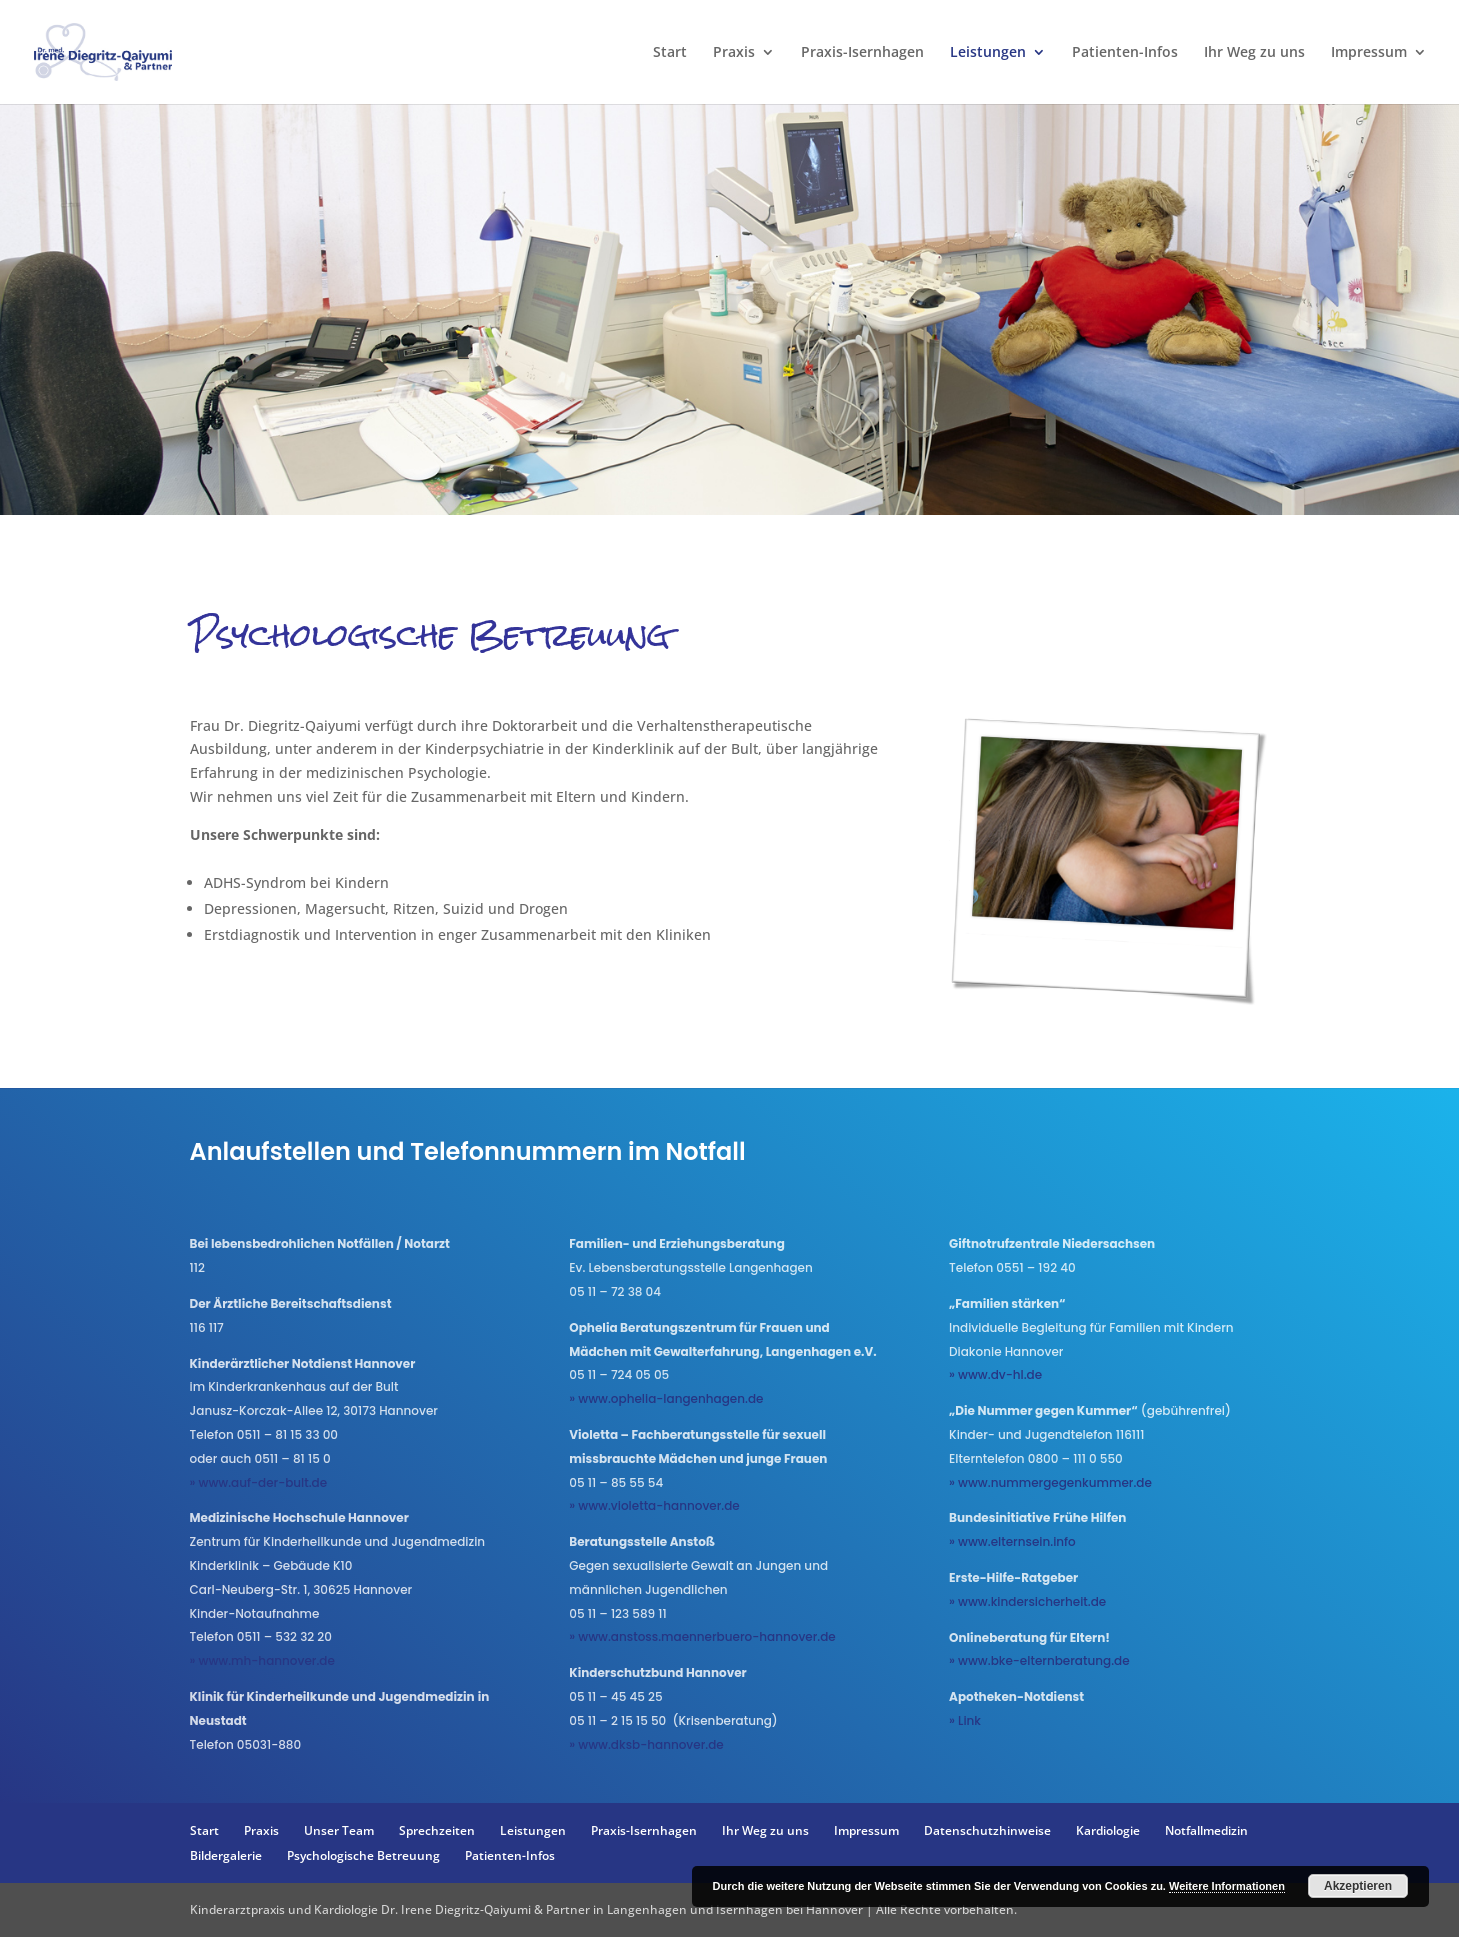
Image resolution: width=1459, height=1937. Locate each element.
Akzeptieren (1358, 1886)
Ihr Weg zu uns (1254, 53)
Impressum (1369, 53)
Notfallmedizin (1206, 1830)
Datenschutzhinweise (987, 1830)
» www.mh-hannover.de (262, 1660)
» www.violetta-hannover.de (654, 1505)
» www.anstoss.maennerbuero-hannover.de (702, 1636)
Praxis (734, 53)
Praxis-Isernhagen (862, 53)
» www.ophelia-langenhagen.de (666, 1398)
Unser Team (339, 1830)
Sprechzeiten (437, 1830)
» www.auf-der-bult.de (259, 1482)
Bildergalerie (226, 1855)
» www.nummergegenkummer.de (1050, 1482)
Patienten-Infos (1125, 53)
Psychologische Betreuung (363, 1855)
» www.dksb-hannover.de (646, 1744)
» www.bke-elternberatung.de (1039, 1660)
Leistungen (988, 53)
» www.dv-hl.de (995, 1374)
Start (670, 53)
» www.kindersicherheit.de (1027, 1601)
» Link (965, 1720)
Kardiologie (1108, 1830)
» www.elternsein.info (1012, 1541)
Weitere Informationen (1227, 1886)
